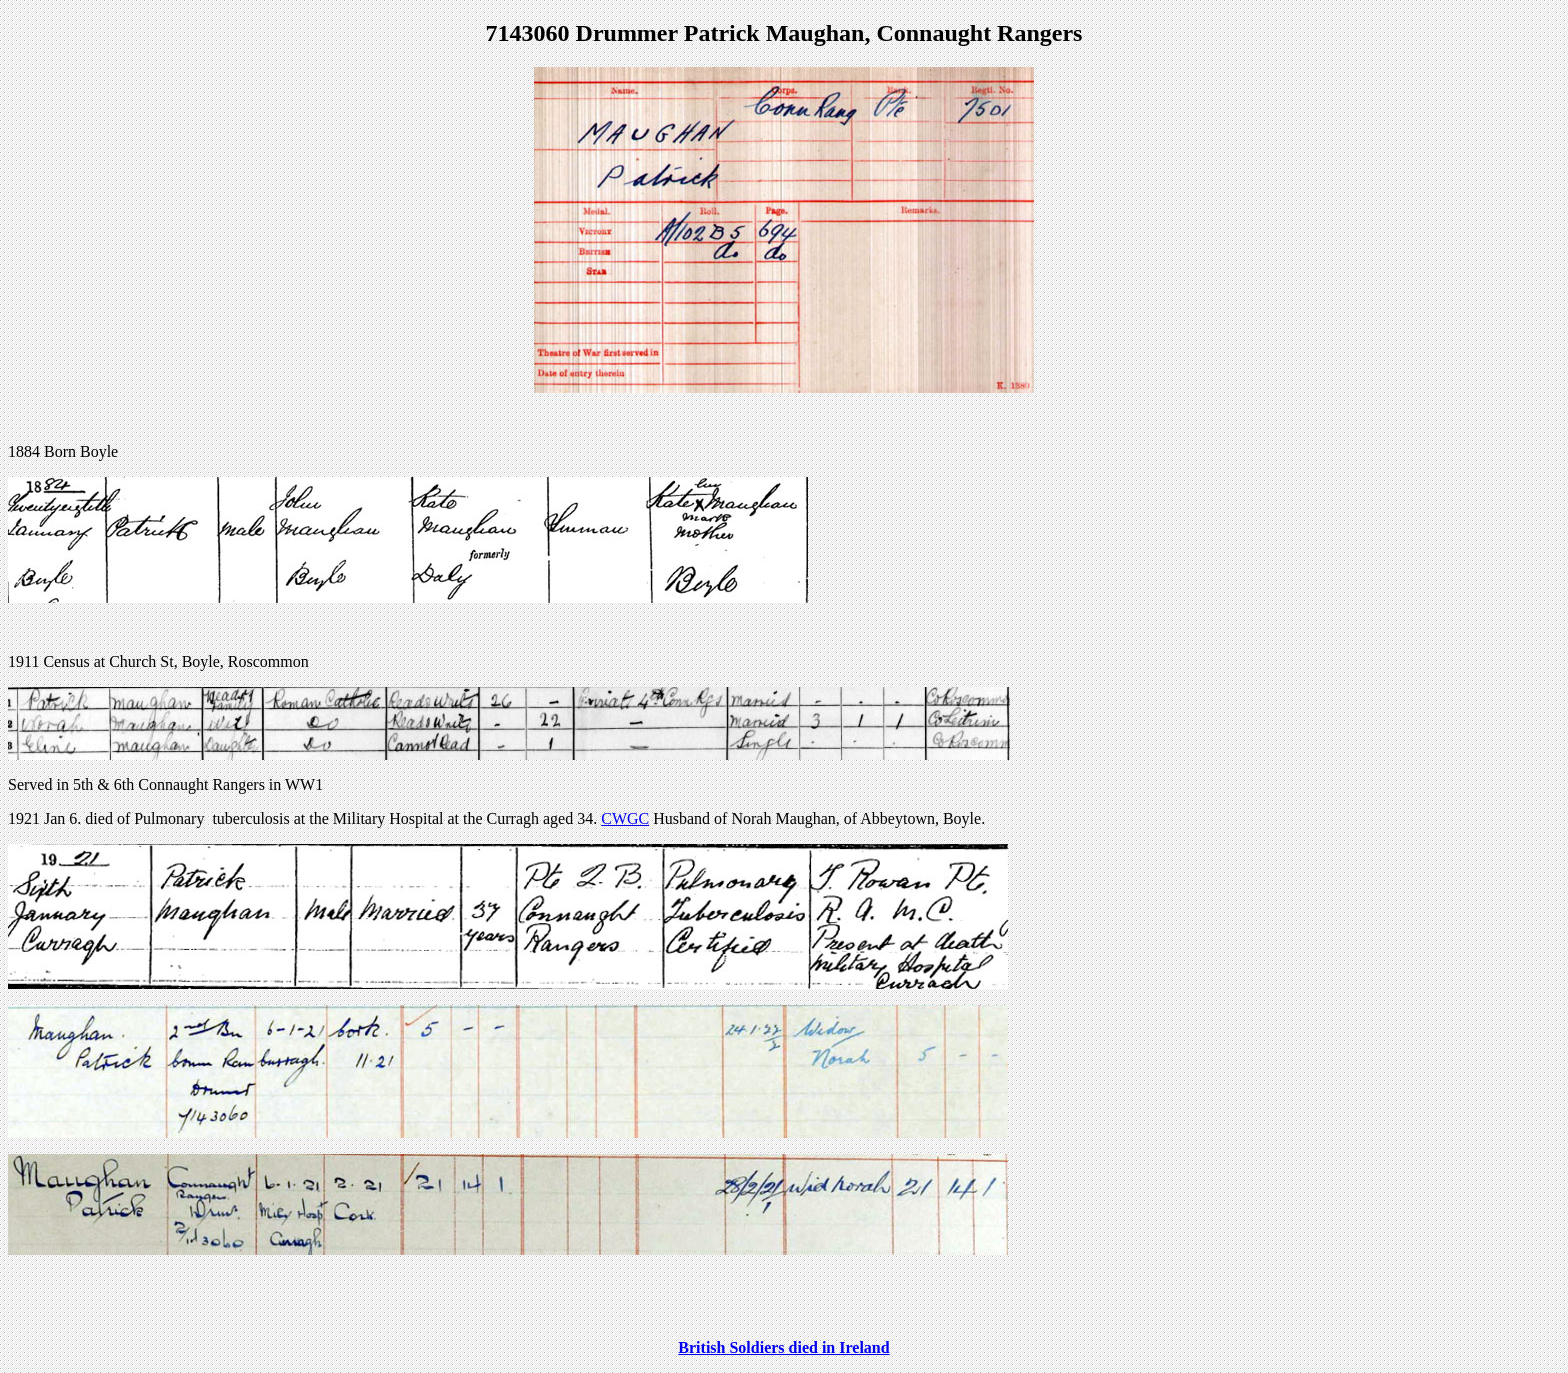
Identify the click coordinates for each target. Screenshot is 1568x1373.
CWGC (625, 818)
